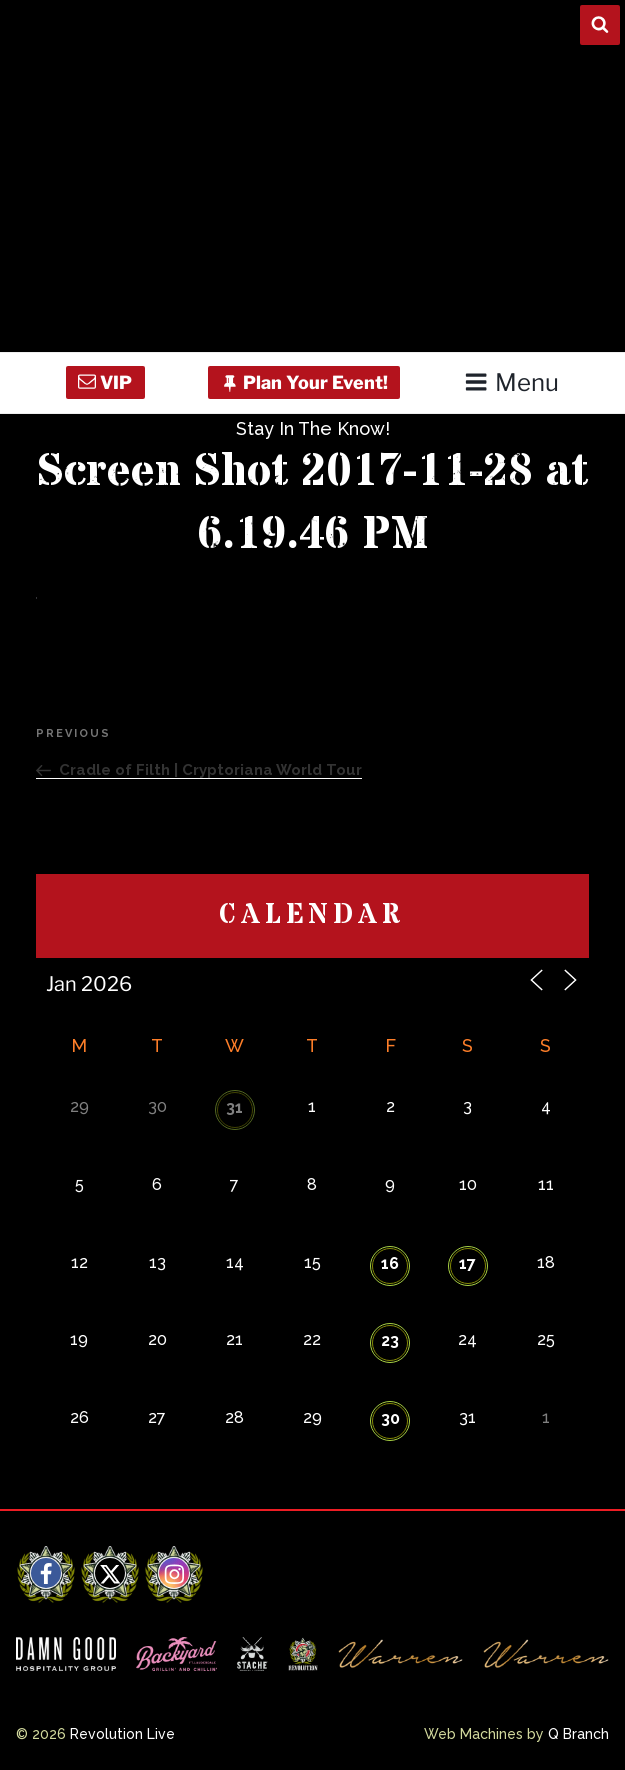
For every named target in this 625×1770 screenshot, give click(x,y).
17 (467, 1263)
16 (390, 1263)
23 (390, 1340)
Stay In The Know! (313, 428)
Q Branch (578, 1734)
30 (390, 1418)
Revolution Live (122, 1734)
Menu (511, 382)
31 (234, 1107)
